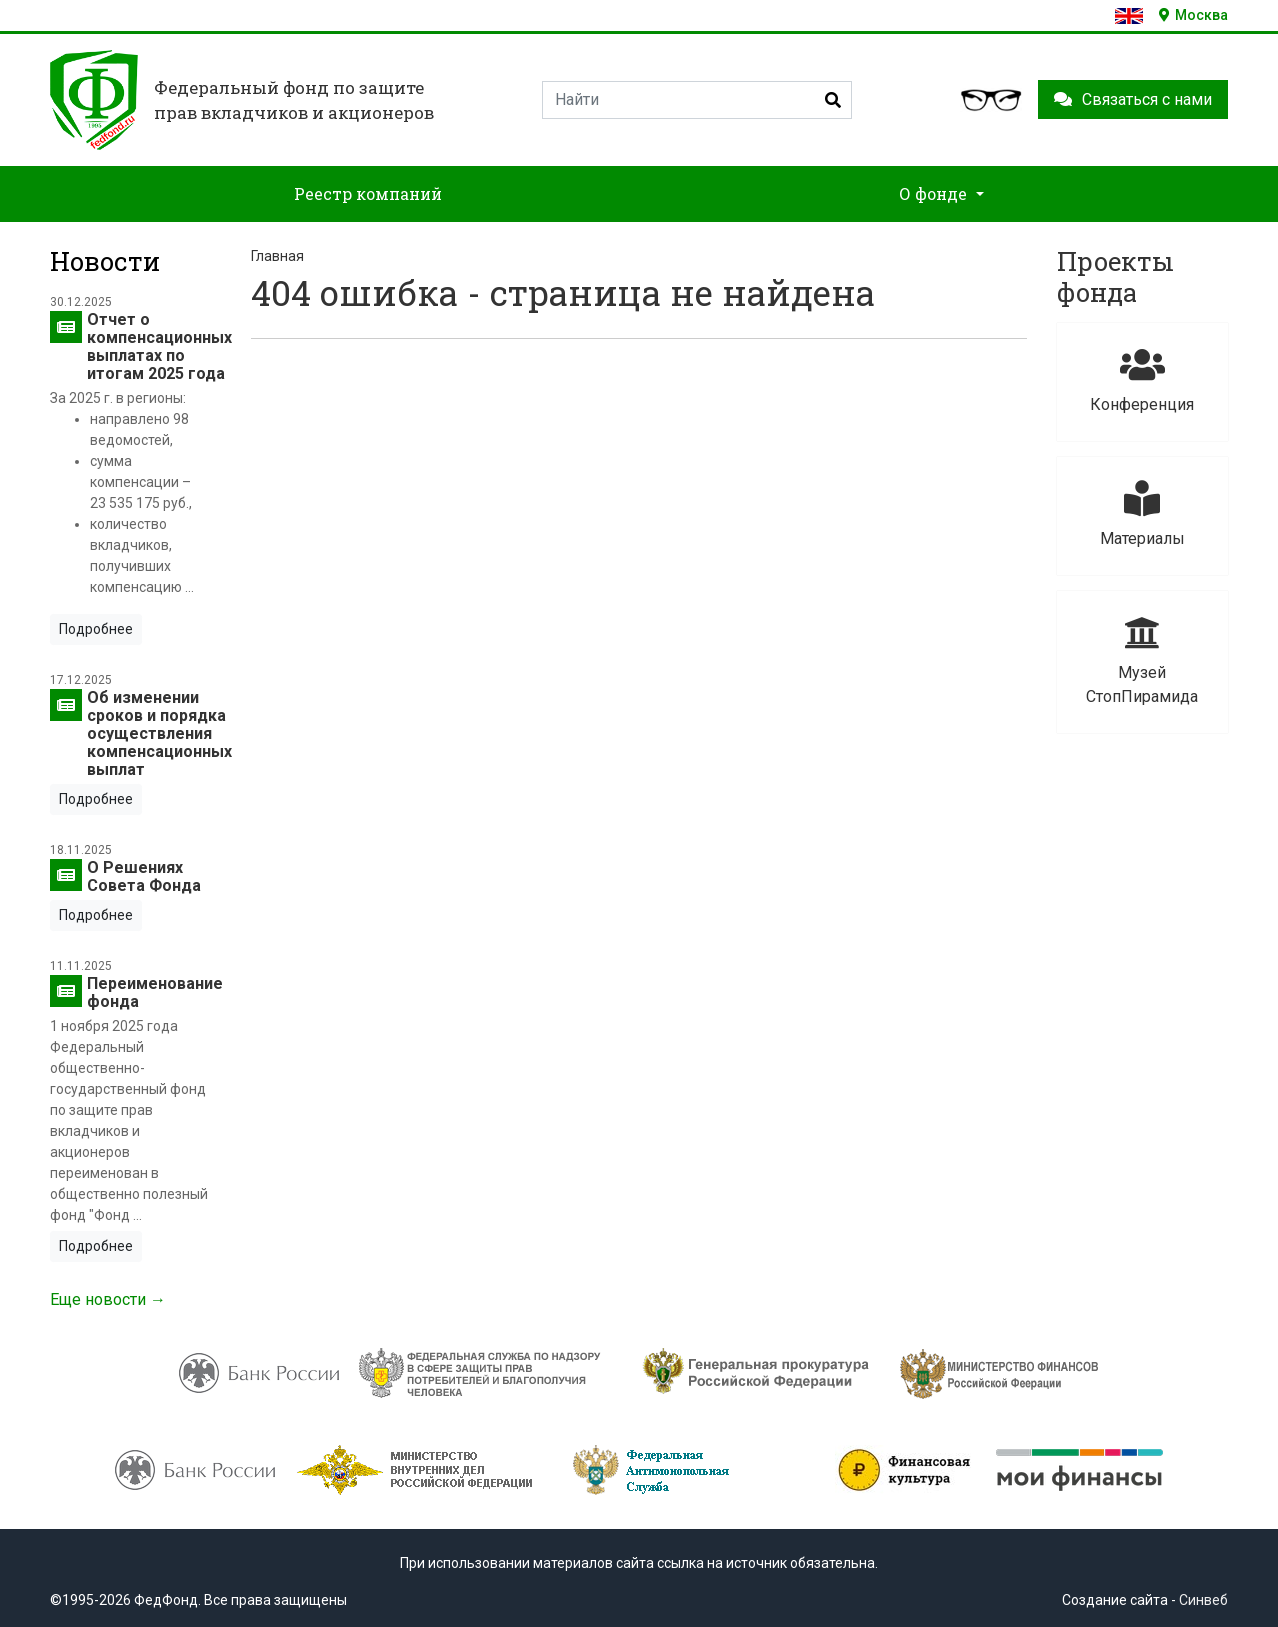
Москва (1193, 15)
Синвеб (1203, 1600)
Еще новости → (108, 1299)
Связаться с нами (1133, 99)
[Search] (697, 100)
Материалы (1142, 514)
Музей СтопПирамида (1142, 660)
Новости (105, 261)
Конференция (1142, 380)
